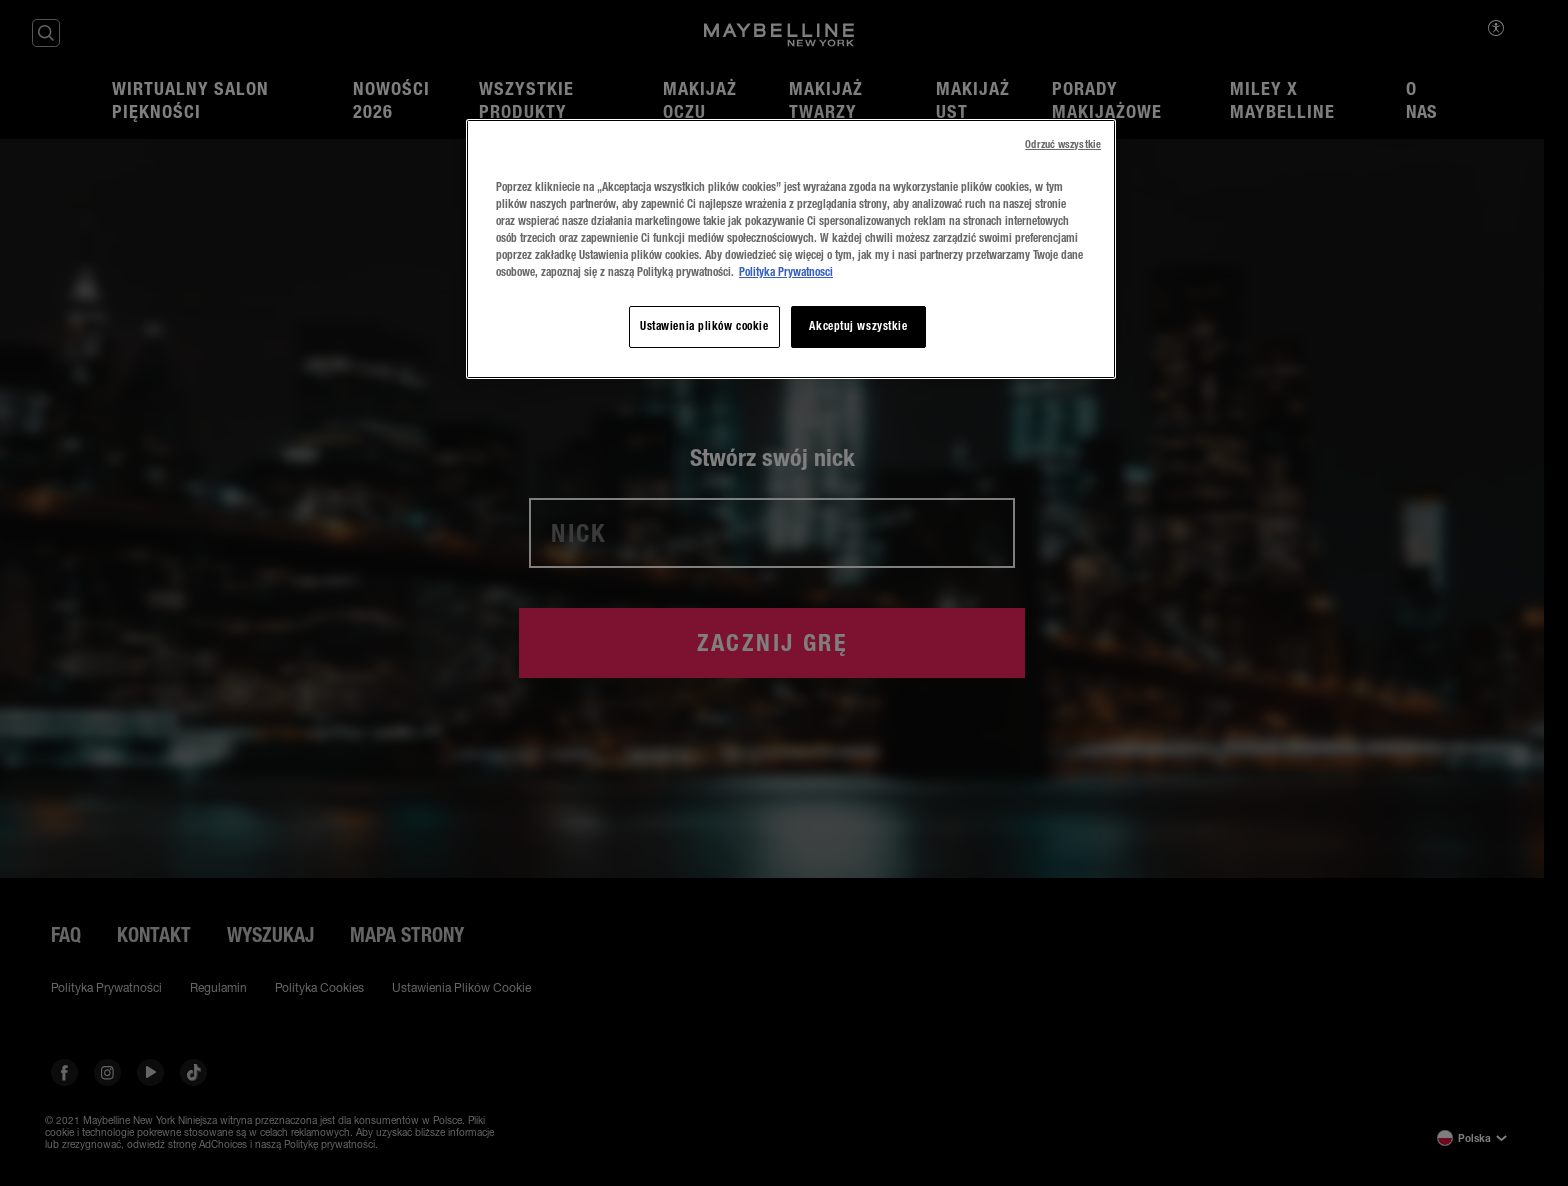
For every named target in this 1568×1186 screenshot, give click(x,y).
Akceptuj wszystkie (858, 326)
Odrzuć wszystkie (1063, 144)
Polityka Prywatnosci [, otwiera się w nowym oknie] (786, 272)
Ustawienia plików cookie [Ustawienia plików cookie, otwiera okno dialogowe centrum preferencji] (704, 326)
